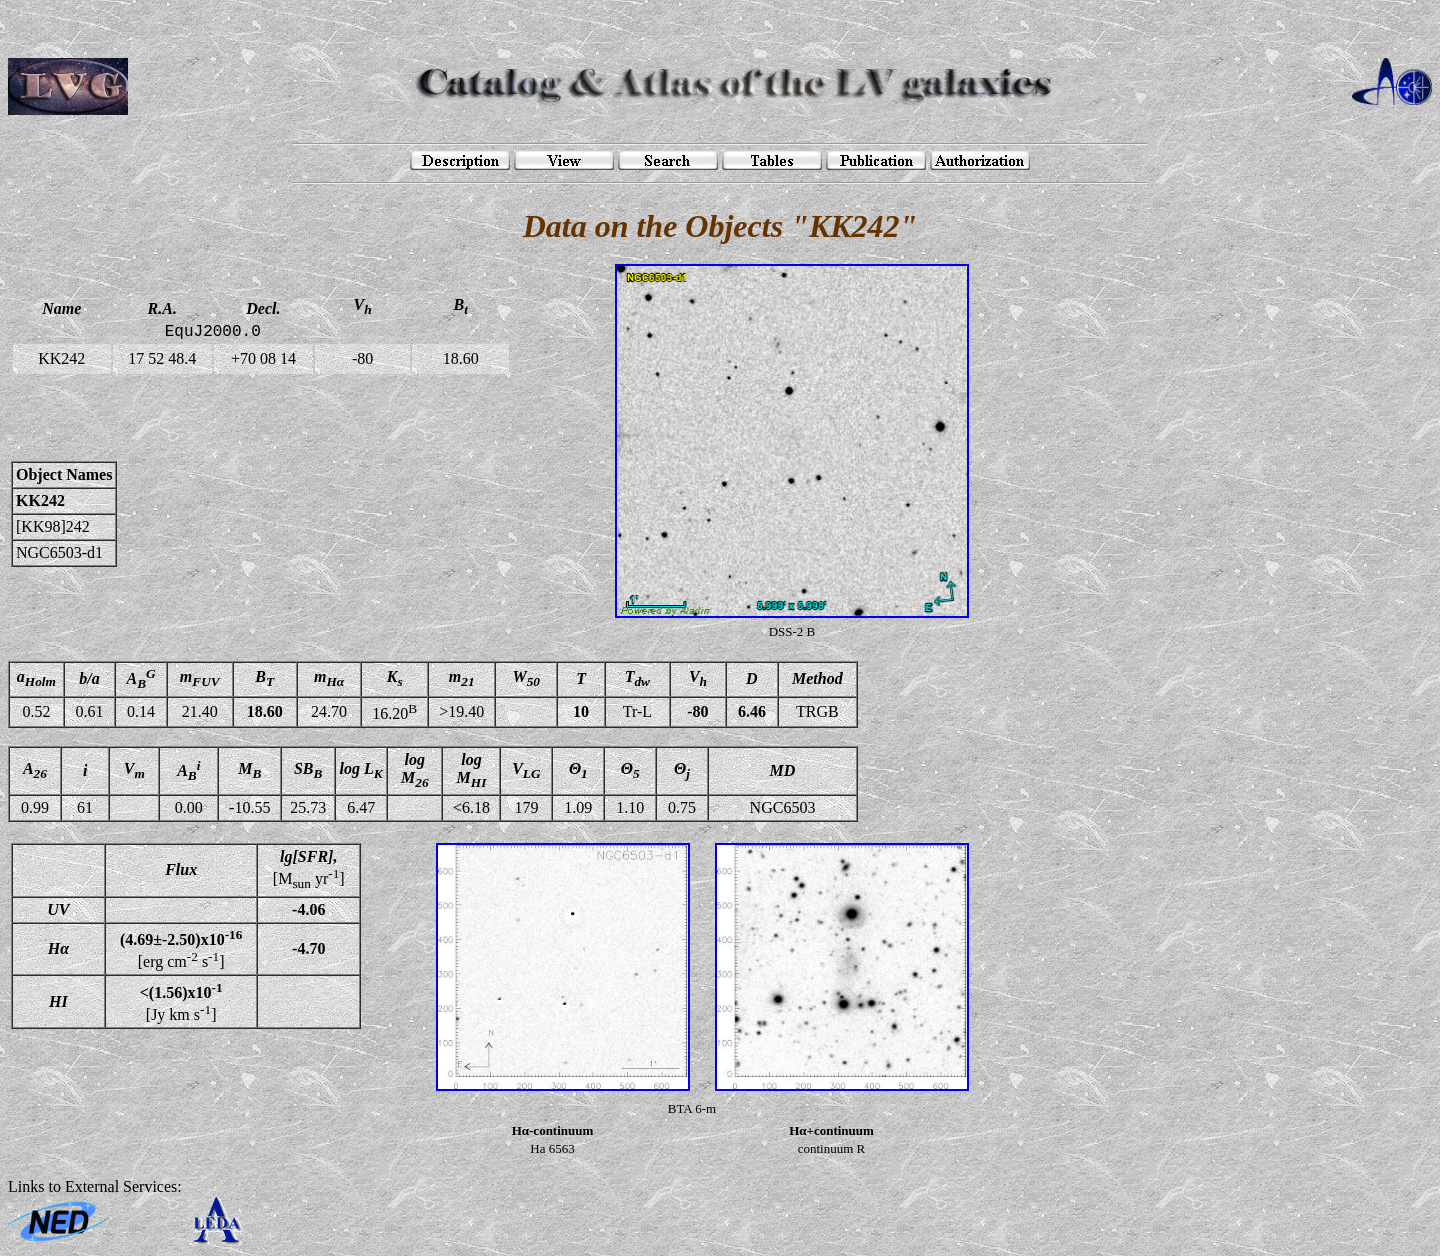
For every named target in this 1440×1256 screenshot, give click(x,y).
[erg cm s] (181, 949)
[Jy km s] (181, 1001)
